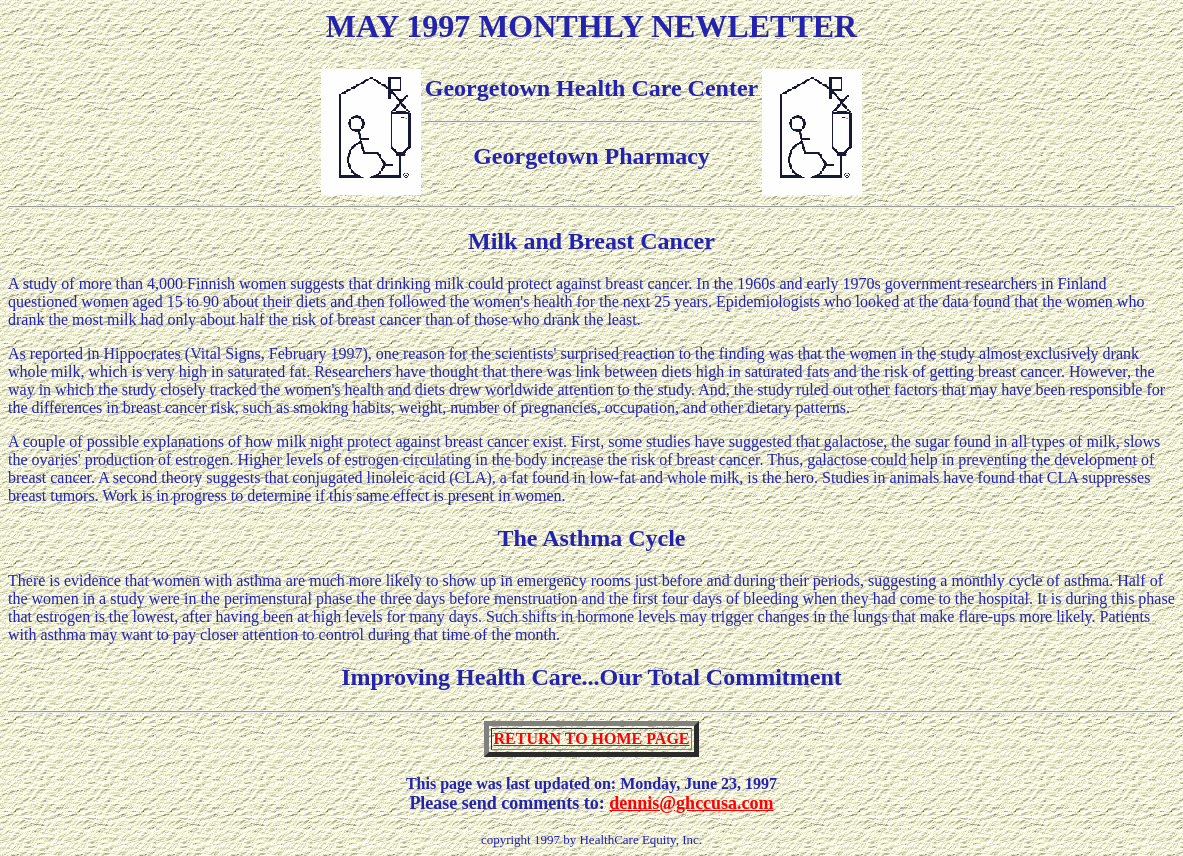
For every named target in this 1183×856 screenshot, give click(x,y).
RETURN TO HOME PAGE (591, 738)
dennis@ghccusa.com (691, 803)
